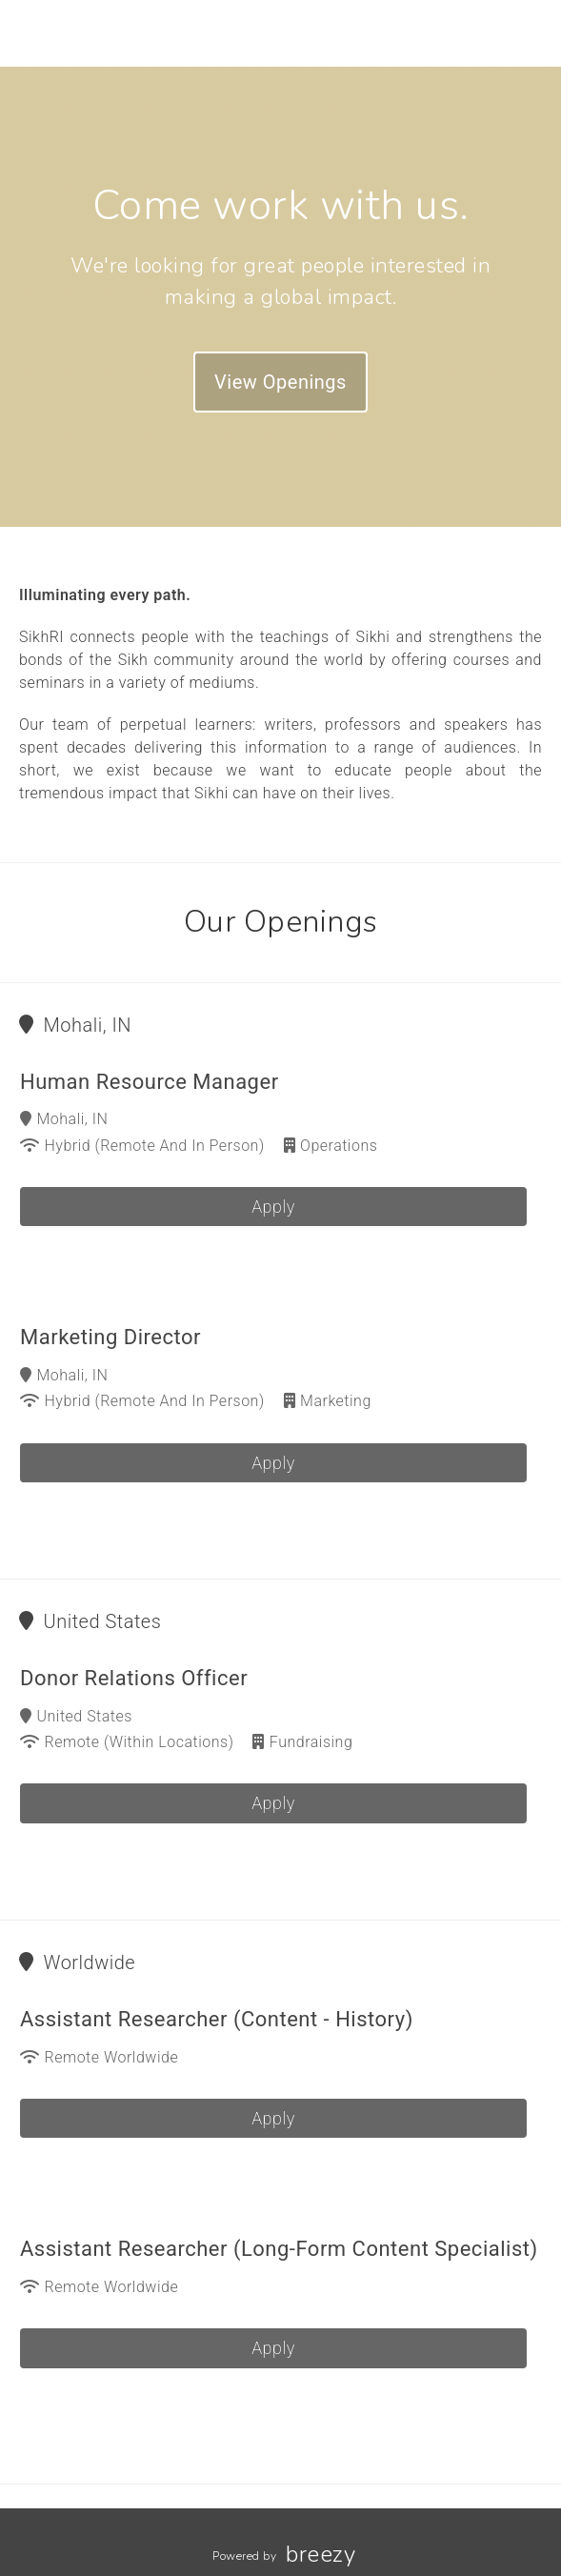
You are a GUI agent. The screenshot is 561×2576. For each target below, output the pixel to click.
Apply (273, 1207)
